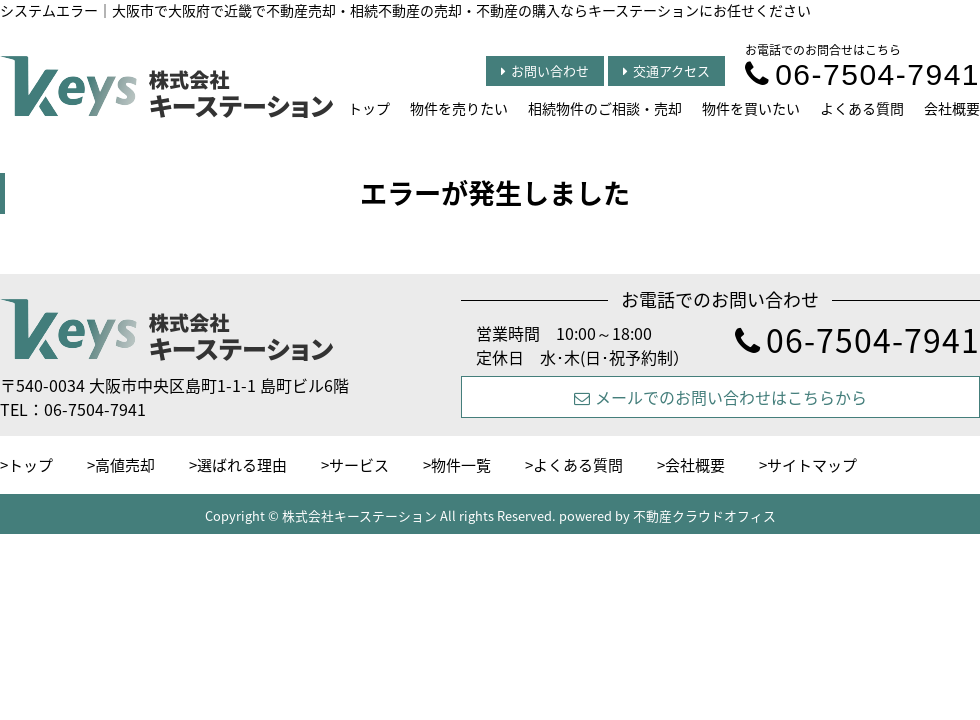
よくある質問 (862, 108)
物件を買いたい (751, 108)
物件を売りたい (459, 108)
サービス (359, 465)
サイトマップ (812, 465)
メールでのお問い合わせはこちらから (720, 397)
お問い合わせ (545, 70)
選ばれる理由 (242, 465)
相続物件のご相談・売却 (605, 108)
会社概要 (952, 108)
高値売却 (125, 465)
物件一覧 (461, 465)
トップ (369, 108)
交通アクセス (666, 70)
